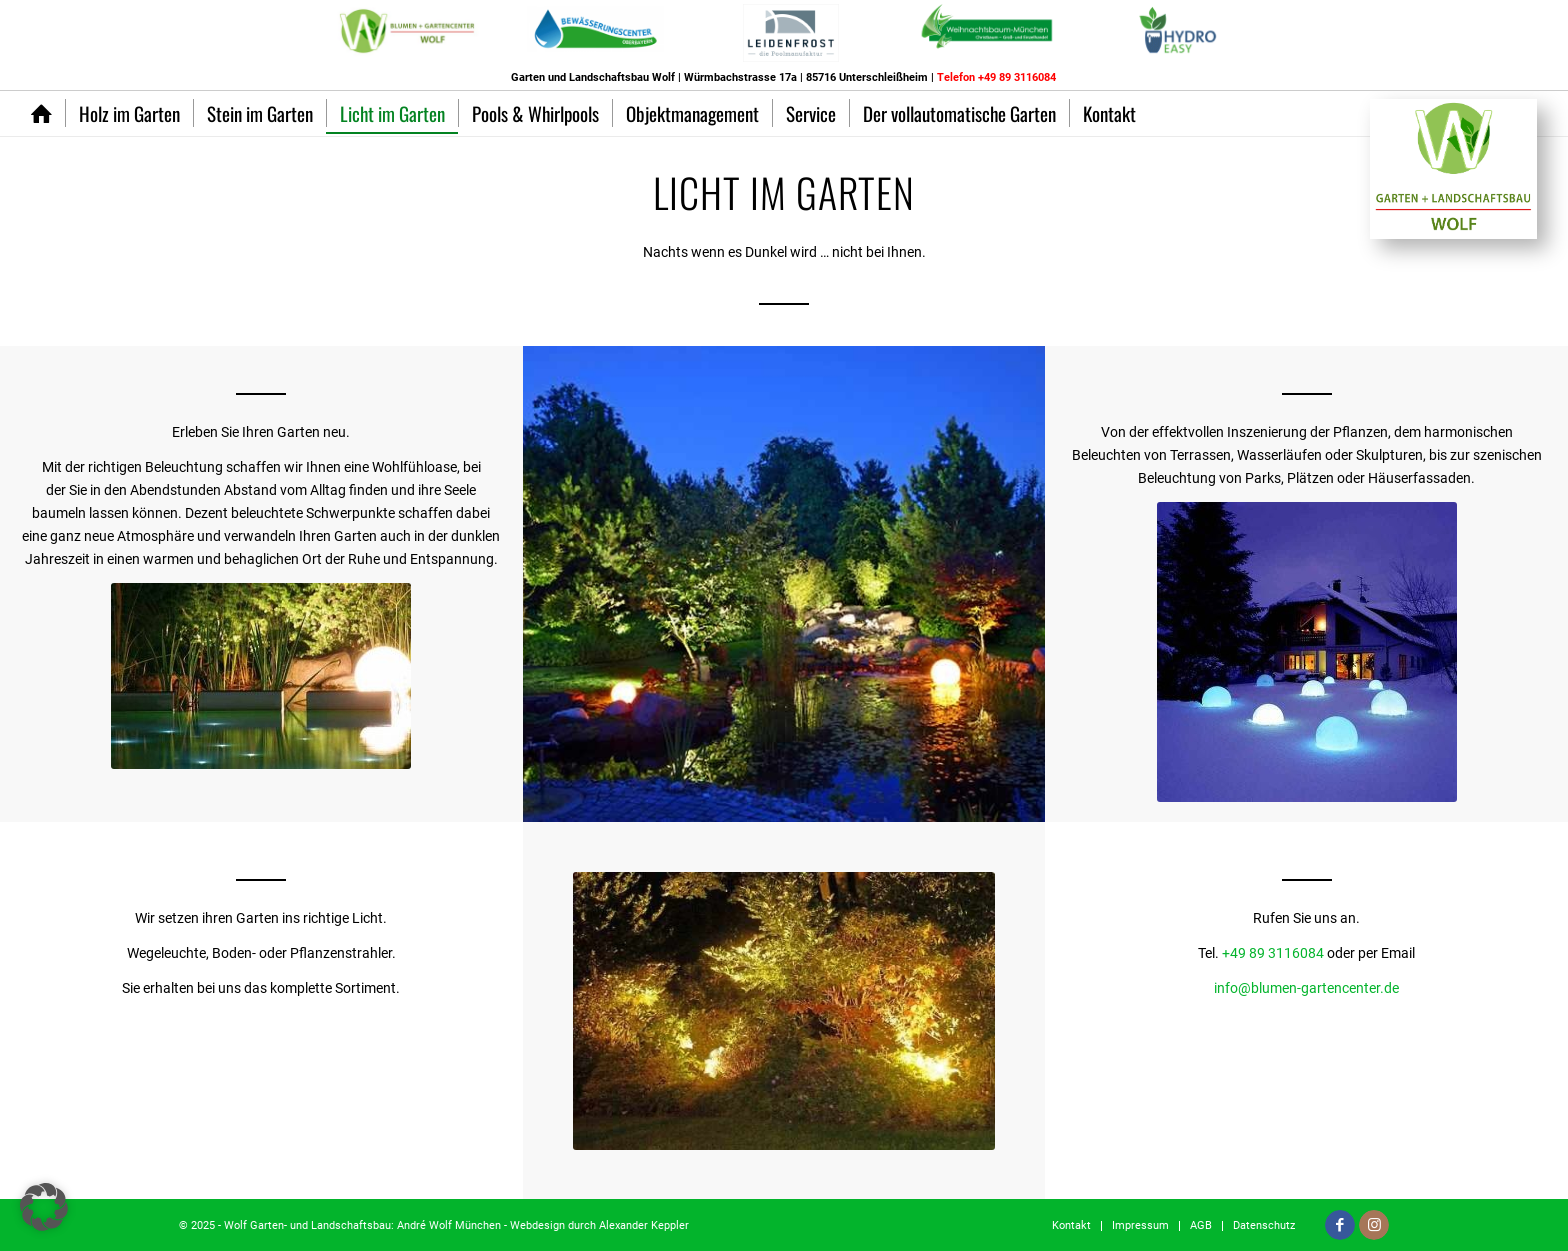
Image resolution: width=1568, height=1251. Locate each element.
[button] (44, 1207)
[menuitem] (1183, 36)
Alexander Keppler (644, 1225)
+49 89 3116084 (1273, 953)
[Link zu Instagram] (1374, 1225)
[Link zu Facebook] (1340, 1225)
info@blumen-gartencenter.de (1306, 988)
